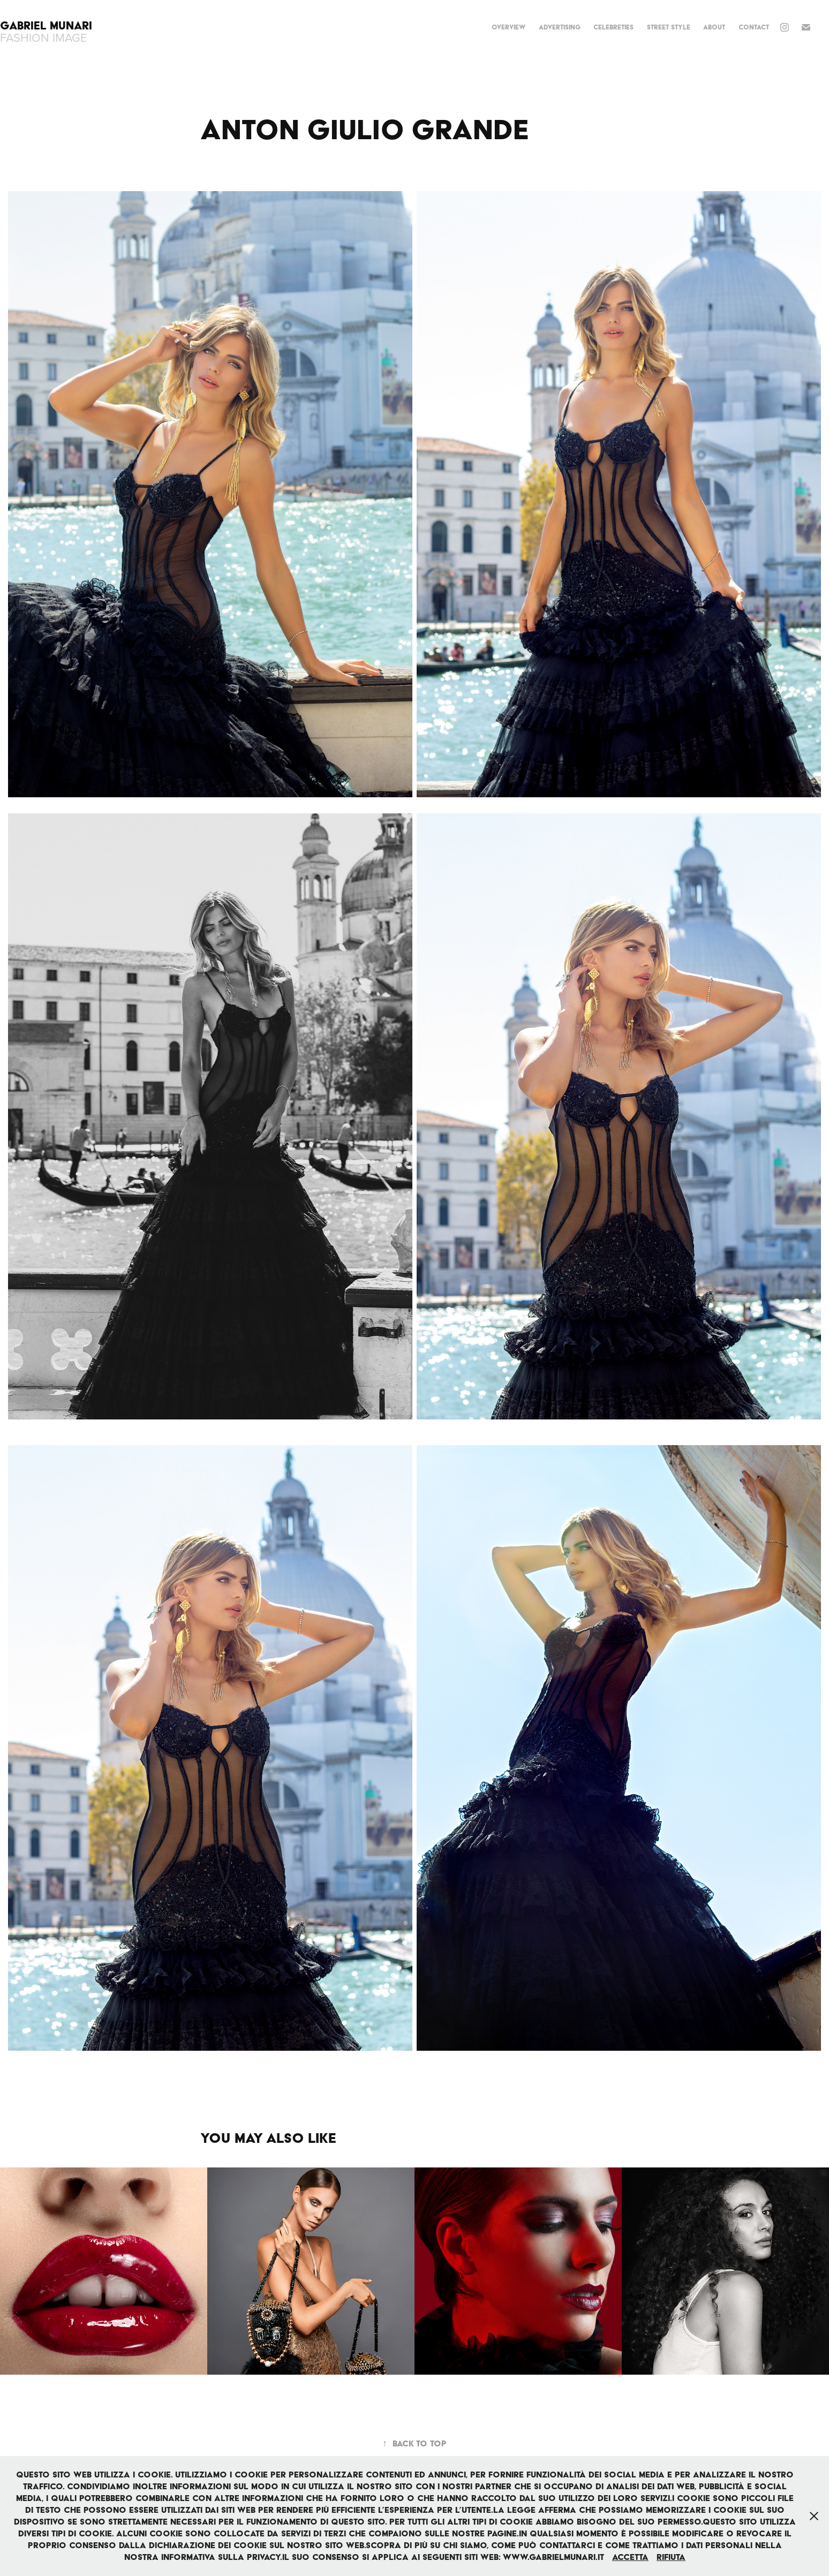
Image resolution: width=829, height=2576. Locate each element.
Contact (753, 27)
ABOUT (714, 27)
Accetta (630, 2557)
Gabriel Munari (47, 25)
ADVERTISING (560, 27)
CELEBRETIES (613, 27)
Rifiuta (671, 2557)
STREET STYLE (668, 27)
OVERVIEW (508, 27)
